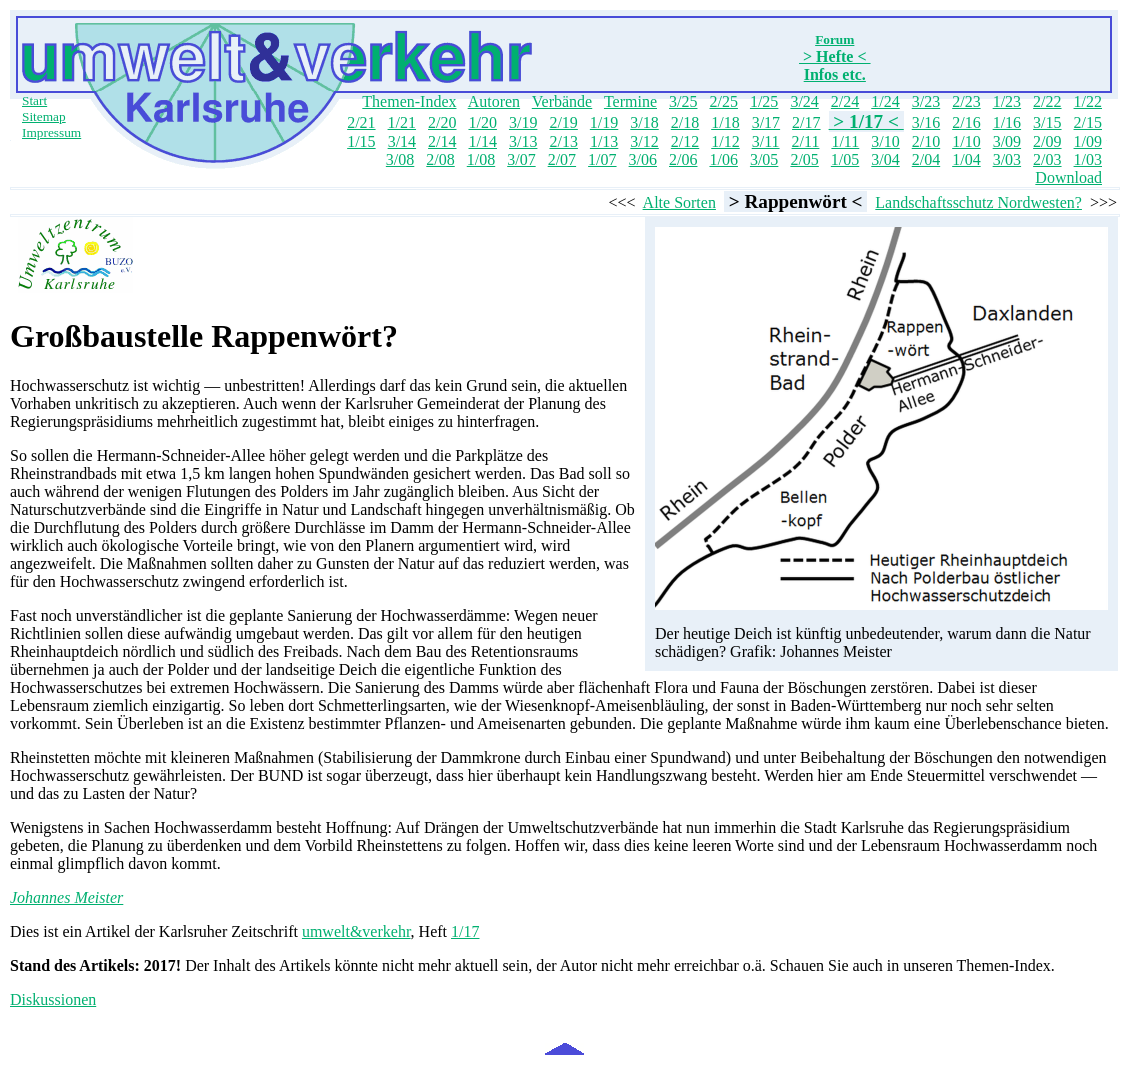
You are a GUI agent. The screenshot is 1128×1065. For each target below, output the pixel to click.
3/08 (400, 159)
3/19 (523, 122)
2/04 (926, 159)
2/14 (442, 141)
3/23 (926, 101)
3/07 (521, 159)
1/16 (1007, 122)
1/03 (1088, 159)
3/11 (766, 141)
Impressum (51, 132)
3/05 (764, 159)
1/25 (764, 101)
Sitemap (44, 116)
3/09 (1007, 141)
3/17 (766, 122)
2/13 (563, 141)
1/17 (465, 931)
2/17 (806, 122)
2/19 (563, 122)
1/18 (725, 122)
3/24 (804, 101)
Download (1068, 177)
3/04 (885, 159)
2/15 (1088, 122)
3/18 (644, 122)
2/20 (442, 122)
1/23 (1007, 101)
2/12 (685, 141)
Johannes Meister (66, 897)
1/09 (1088, 141)
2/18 (685, 122)
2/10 (926, 141)
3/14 (402, 141)
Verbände (562, 101)
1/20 (482, 122)
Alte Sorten (679, 202)
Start (34, 100)
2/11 (806, 141)
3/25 (683, 101)
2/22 (1047, 101)
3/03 (1007, 159)
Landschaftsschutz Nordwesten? (978, 202)
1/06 (723, 159)
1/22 (1088, 101)
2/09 (1047, 141)
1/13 (604, 141)
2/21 (361, 122)
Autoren (494, 101)
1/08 (481, 159)
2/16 (966, 122)
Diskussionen (53, 999)
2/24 (845, 101)
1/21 (402, 122)
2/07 (562, 159)
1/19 (604, 122)
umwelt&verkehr (356, 931)
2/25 (723, 101)
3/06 (643, 159)
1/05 (845, 159)
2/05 (804, 159)
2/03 (1047, 159)
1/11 (845, 141)
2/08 (440, 159)
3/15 (1047, 122)
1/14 (483, 141)
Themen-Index (409, 101)
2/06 (683, 159)
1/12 (725, 141)
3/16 (926, 122)
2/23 (966, 101)
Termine (630, 101)
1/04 (966, 159)
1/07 (602, 159)
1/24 (885, 101)
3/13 (523, 141)
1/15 (361, 141)
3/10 (885, 141)
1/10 (966, 141)
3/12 (644, 141)
